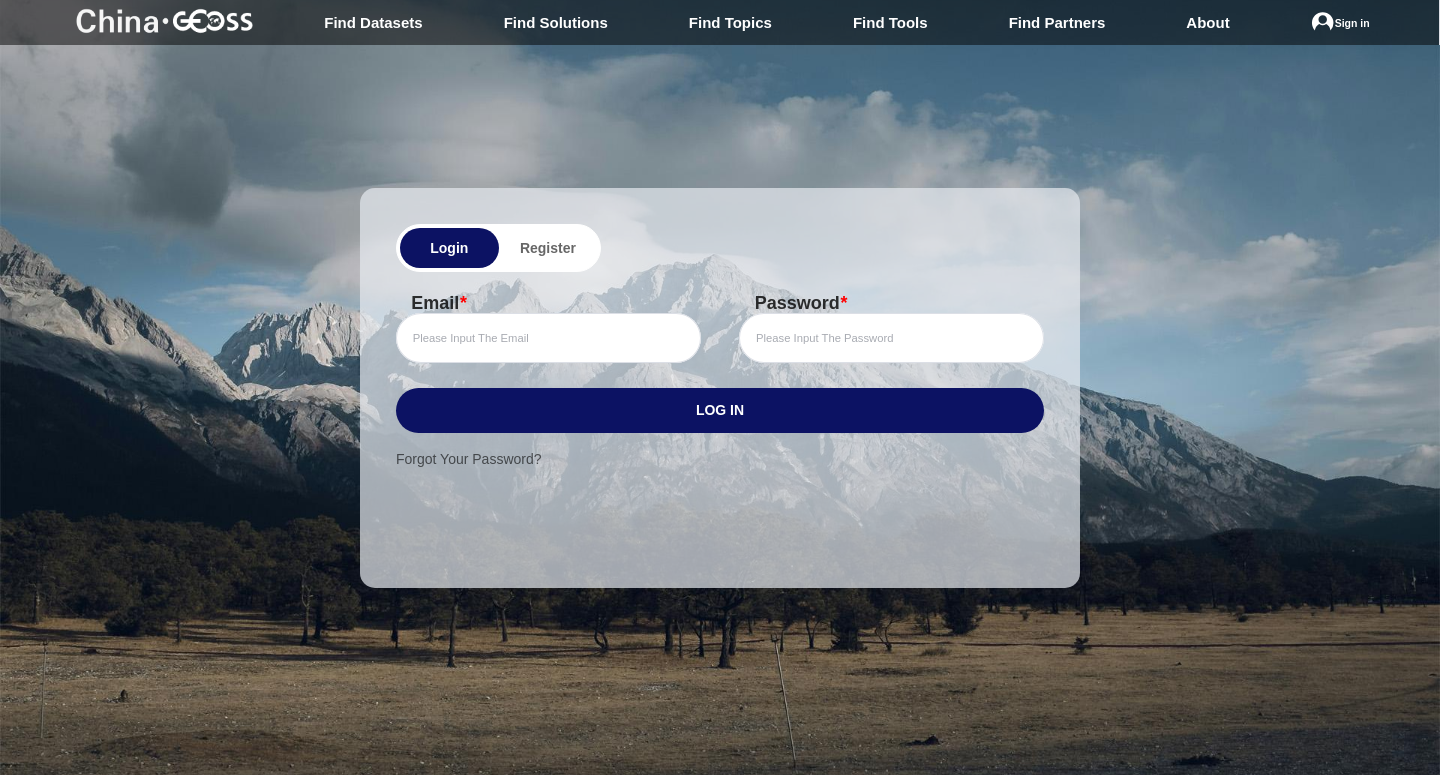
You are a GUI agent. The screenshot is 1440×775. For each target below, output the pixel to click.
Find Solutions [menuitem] (556, 22)
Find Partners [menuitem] (1057, 22)
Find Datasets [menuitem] (373, 22)
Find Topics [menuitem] (730, 22)
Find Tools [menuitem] (890, 22)
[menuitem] (1340, 22)
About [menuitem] (1207, 22)
